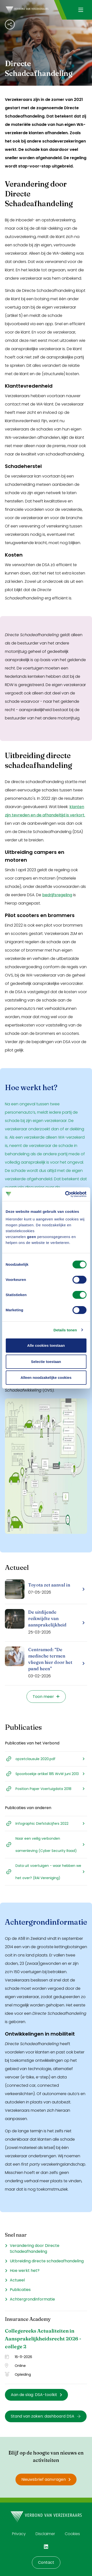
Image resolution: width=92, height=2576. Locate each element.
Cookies (72, 2534)
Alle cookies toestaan (46, 1345)
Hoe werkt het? (24, 2270)
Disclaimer (45, 2534)
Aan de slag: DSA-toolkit (36, 2394)
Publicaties (20, 2289)
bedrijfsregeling (57, 895)
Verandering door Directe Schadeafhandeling (34, 2248)
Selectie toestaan (46, 1362)
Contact (46, 2562)
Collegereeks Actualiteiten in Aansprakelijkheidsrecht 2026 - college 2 (43, 2338)
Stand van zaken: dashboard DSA (46, 2416)
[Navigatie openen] (80, 10)
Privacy (19, 2534)
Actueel (17, 2280)
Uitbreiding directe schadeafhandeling (47, 2261)
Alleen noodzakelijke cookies (46, 1377)
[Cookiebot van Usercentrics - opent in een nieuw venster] (65, 1194)
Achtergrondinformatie (32, 2299)
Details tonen (65, 1330)
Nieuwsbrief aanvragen (46, 2479)
